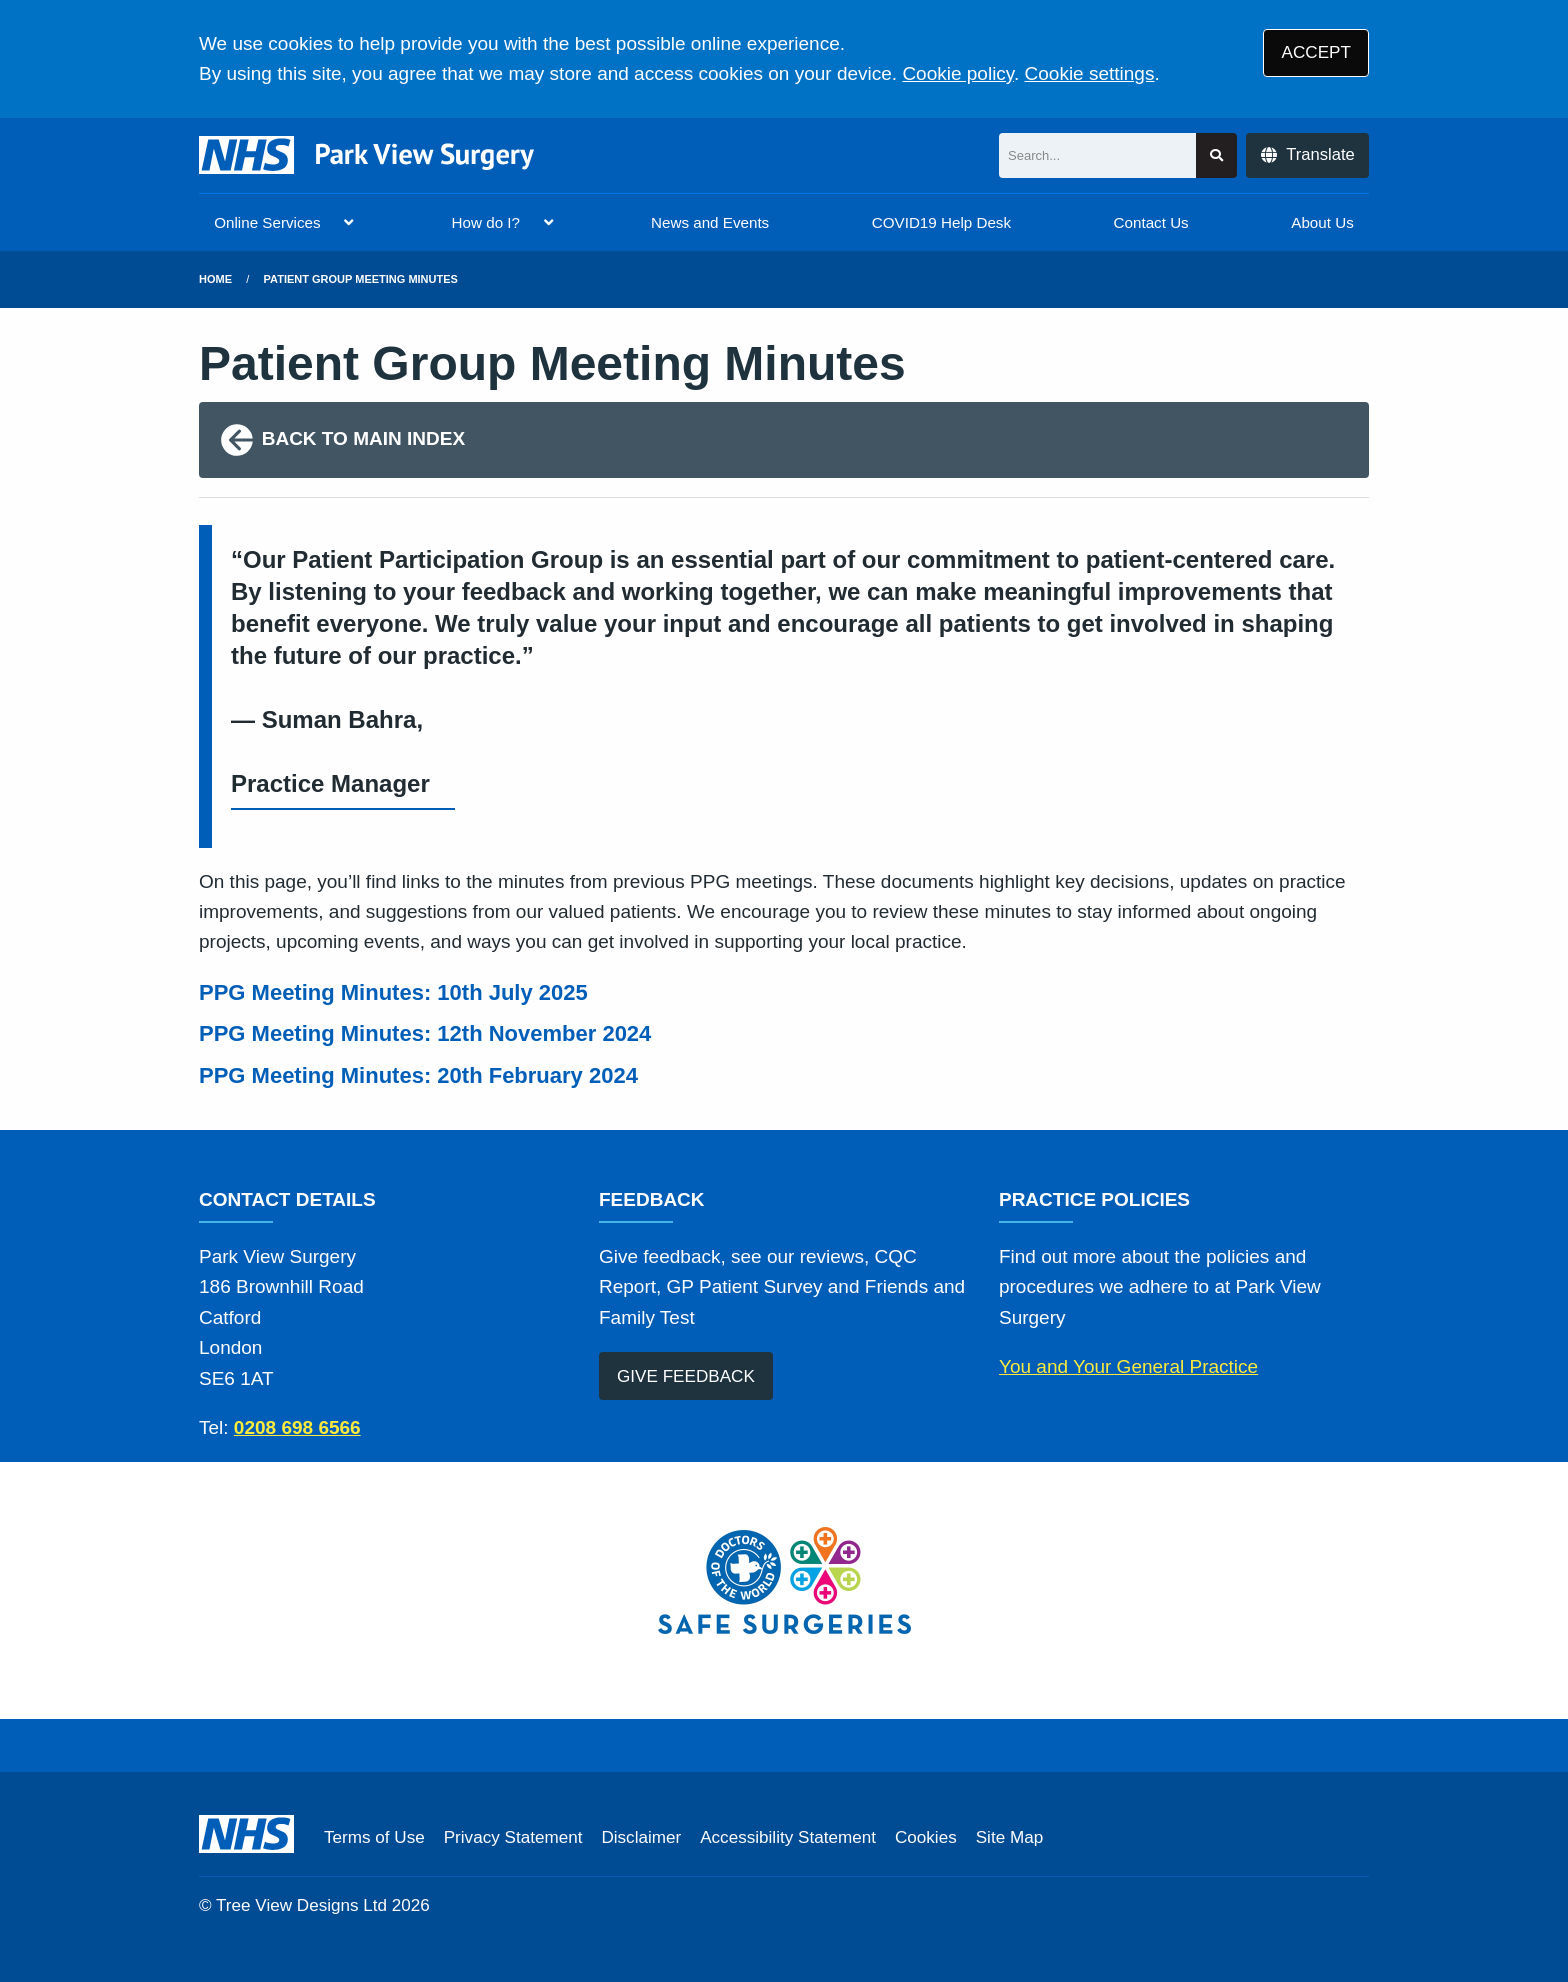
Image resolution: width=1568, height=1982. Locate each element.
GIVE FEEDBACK (686, 1376)
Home (215, 279)
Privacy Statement (513, 1837)
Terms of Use (374, 1837)
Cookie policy (958, 73)
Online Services (267, 222)
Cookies (926, 1837)
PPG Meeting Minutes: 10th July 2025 (396, 992)
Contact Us (1151, 222)
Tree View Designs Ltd (301, 1905)
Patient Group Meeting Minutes (361, 279)
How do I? (486, 222)
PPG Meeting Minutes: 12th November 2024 (428, 1033)
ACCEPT (1316, 52)
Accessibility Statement (788, 1837)
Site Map (1009, 1837)
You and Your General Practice (1128, 1366)
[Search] (1097, 155)
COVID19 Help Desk (941, 222)
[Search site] (1216, 155)
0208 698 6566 (297, 1427)
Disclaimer (641, 1837)
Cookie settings (1090, 73)
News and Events (710, 222)
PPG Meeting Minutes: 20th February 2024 (421, 1075)
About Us (1322, 222)
